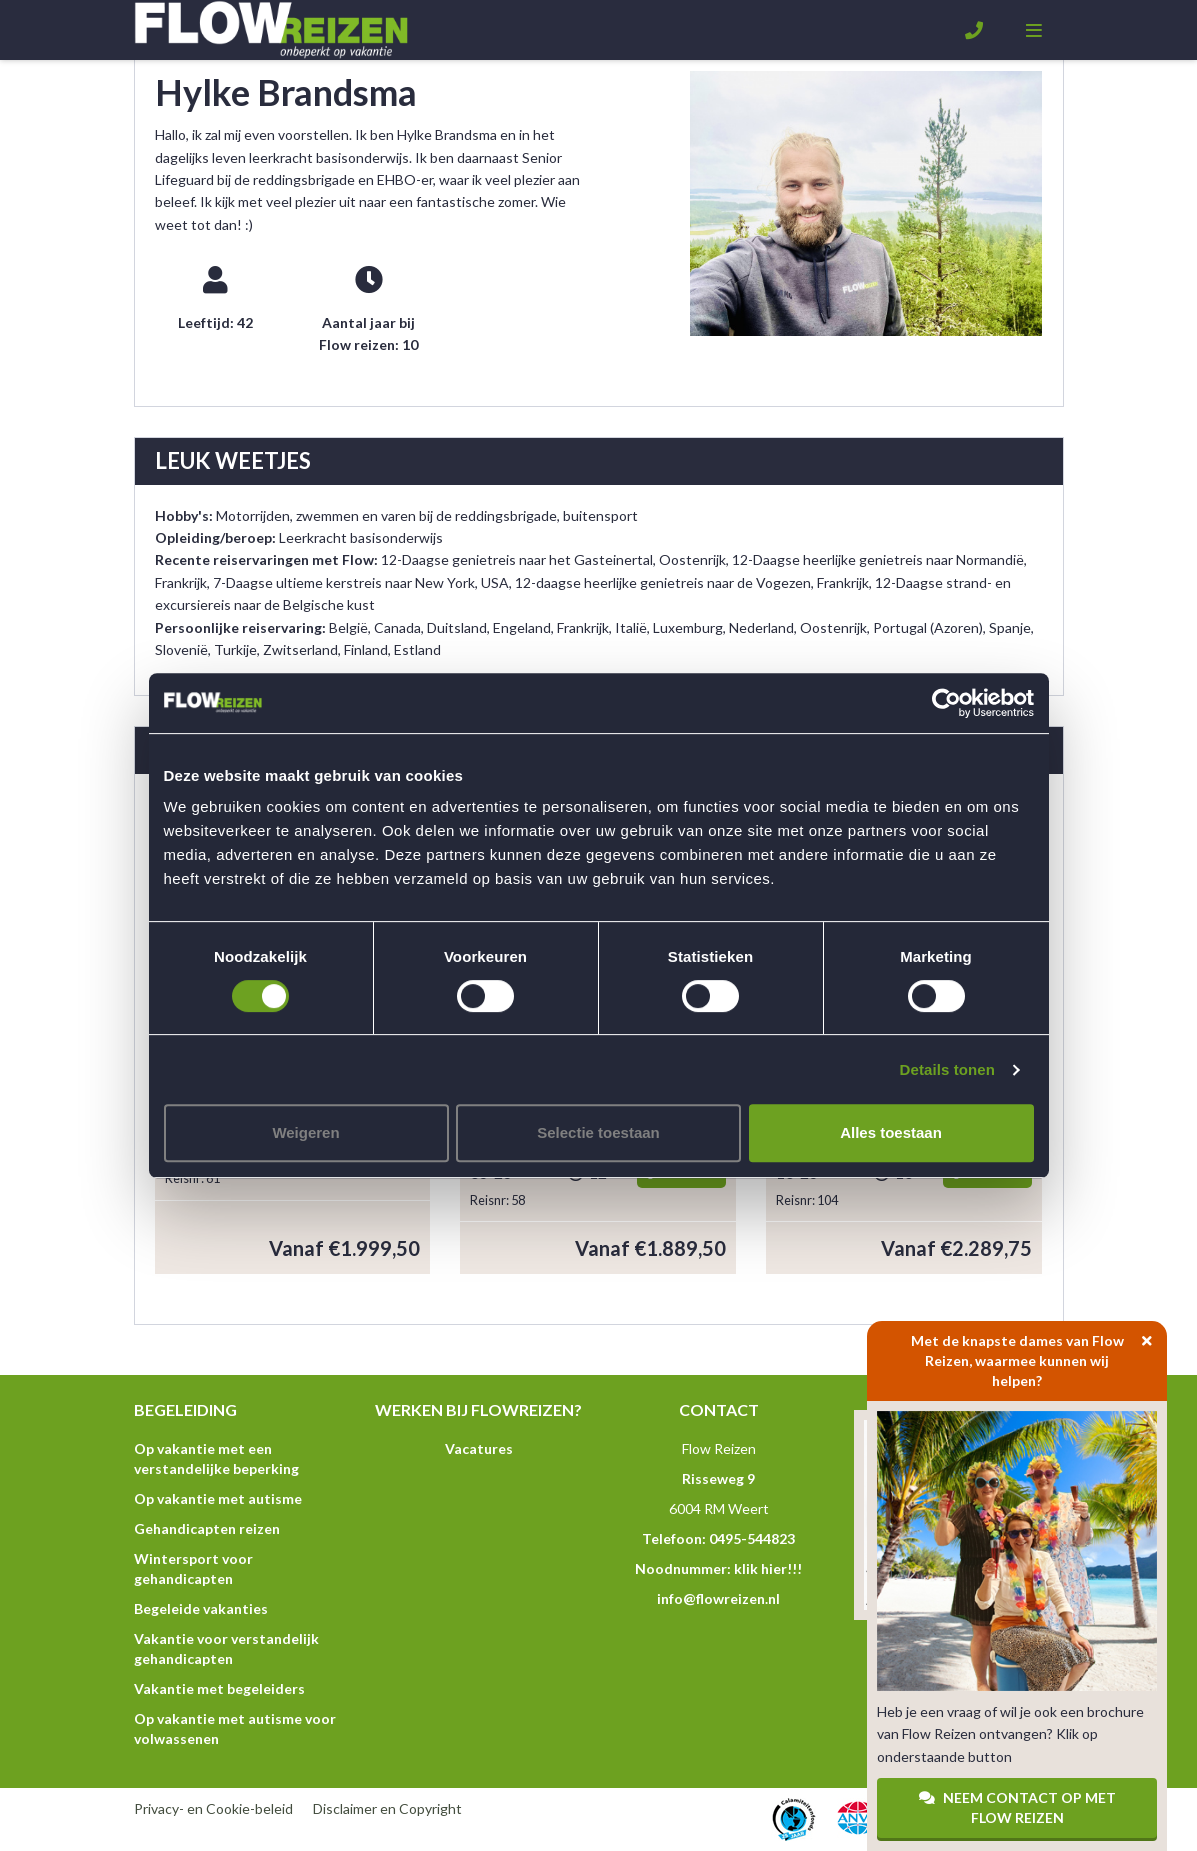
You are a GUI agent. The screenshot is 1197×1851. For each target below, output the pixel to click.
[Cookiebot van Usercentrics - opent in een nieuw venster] (946, 703)
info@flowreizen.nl (718, 1598)
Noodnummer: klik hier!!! (718, 1568)
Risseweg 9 (718, 1478)
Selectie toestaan (598, 1132)
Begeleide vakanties (201, 1608)
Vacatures (479, 1448)
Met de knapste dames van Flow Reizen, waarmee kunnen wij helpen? (1039, 1355)
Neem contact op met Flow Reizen (1017, 1807)
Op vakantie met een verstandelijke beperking (216, 1458)
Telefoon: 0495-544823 (718, 1538)
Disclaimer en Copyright (387, 1808)
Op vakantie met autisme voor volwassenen (235, 1728)
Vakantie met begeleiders (219, 1688)
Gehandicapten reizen (207, 1528)
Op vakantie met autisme (218, 1498)
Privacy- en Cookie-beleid (213, 1808)
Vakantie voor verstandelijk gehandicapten (226, 1648)
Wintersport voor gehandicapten (193, 1568)
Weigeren (305, 1132)
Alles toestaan (891, 1132)
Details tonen (947, 1069)
